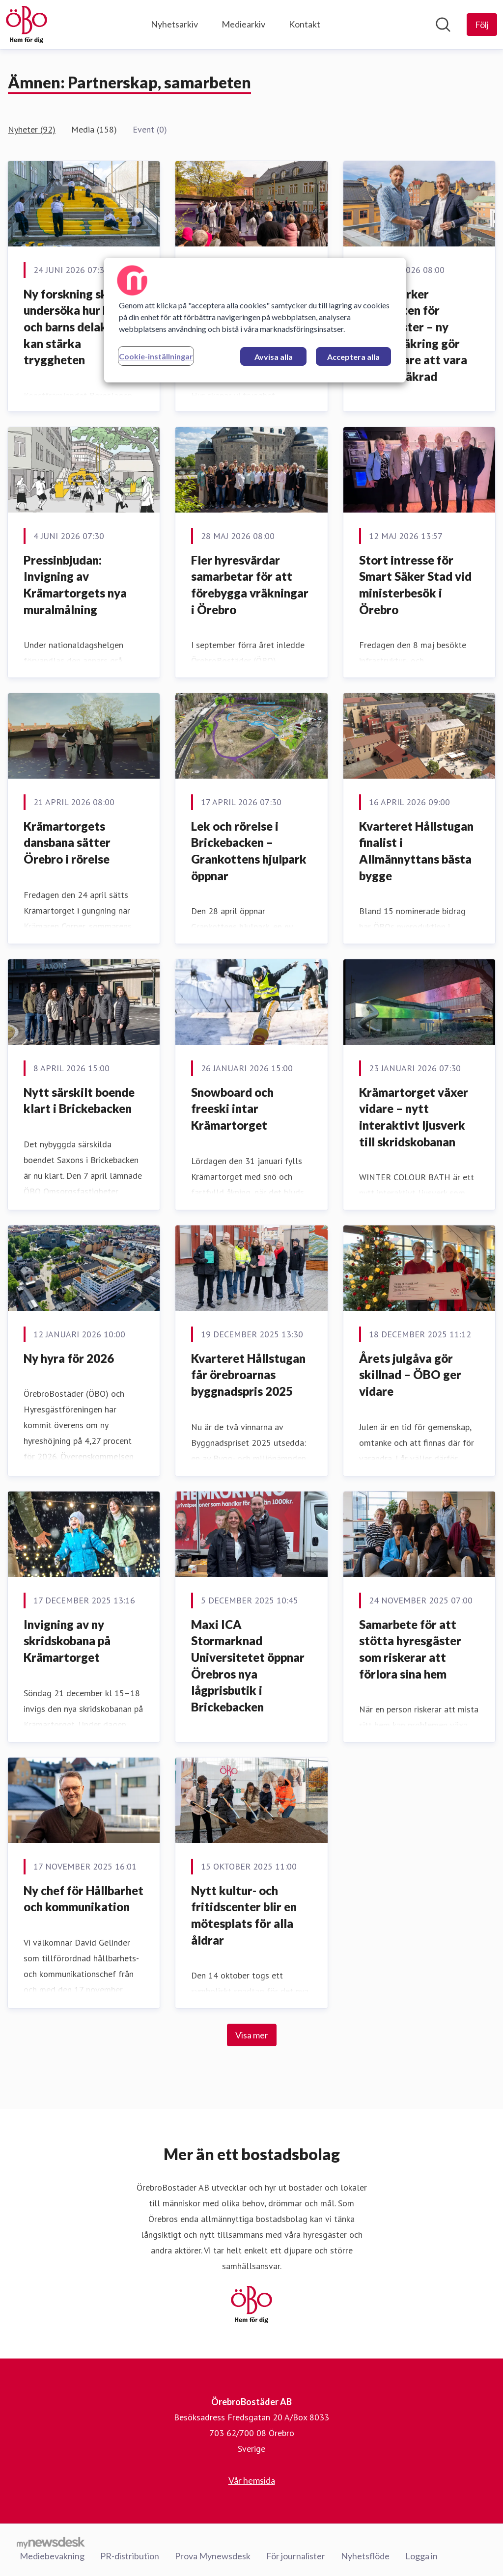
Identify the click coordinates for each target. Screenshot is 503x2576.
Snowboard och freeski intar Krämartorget (232, 1108)
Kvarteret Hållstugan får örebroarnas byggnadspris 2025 (248, 1374)
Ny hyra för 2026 (69, 1358)
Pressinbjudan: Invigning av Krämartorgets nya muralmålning (75, 585)
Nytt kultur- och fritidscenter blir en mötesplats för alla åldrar (244, 1915)
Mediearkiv (243, 24)
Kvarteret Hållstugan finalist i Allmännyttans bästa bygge (416, 851)
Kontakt (304, 24)
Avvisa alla (273, 356)
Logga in (421, 2555)
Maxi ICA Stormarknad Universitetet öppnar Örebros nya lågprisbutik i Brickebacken (248, 1665)
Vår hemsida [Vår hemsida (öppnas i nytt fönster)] (251, 2480)
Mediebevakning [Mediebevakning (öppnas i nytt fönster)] (52, 2555)
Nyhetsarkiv (174, 24)
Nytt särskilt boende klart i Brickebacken (79, 1100)
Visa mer (251, 2035)
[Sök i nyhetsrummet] (443, 24)
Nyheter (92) (32, 129)
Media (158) (94, 129)
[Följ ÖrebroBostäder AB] (482, 24)
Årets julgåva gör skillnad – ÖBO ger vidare (410, 1374)
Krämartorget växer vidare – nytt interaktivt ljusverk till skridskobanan (413, 1117)
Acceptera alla (353, 356)
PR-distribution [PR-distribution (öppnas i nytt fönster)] (129, 2555)
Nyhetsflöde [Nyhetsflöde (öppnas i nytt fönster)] (365, 2555)
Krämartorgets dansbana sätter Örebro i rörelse (67, 842)
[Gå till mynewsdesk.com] (51, 2542)
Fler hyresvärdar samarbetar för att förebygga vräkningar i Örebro (249, 585)
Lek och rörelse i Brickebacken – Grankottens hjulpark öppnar (249, 851)
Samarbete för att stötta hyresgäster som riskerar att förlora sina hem (410, 1649)
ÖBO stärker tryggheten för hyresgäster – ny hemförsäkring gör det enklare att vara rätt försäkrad (413, 335)
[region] (255, 320)
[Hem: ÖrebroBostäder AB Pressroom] (26, 24)
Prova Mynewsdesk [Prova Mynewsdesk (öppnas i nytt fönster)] (213, 2555)
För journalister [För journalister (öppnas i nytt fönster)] (295, 2555)
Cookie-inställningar (156, 356)
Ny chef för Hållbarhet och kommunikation (83, 1898)
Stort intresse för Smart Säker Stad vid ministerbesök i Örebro (415, 585)
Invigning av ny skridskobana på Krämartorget (67, 1640)
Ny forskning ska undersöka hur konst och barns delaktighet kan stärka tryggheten (82, 327)
